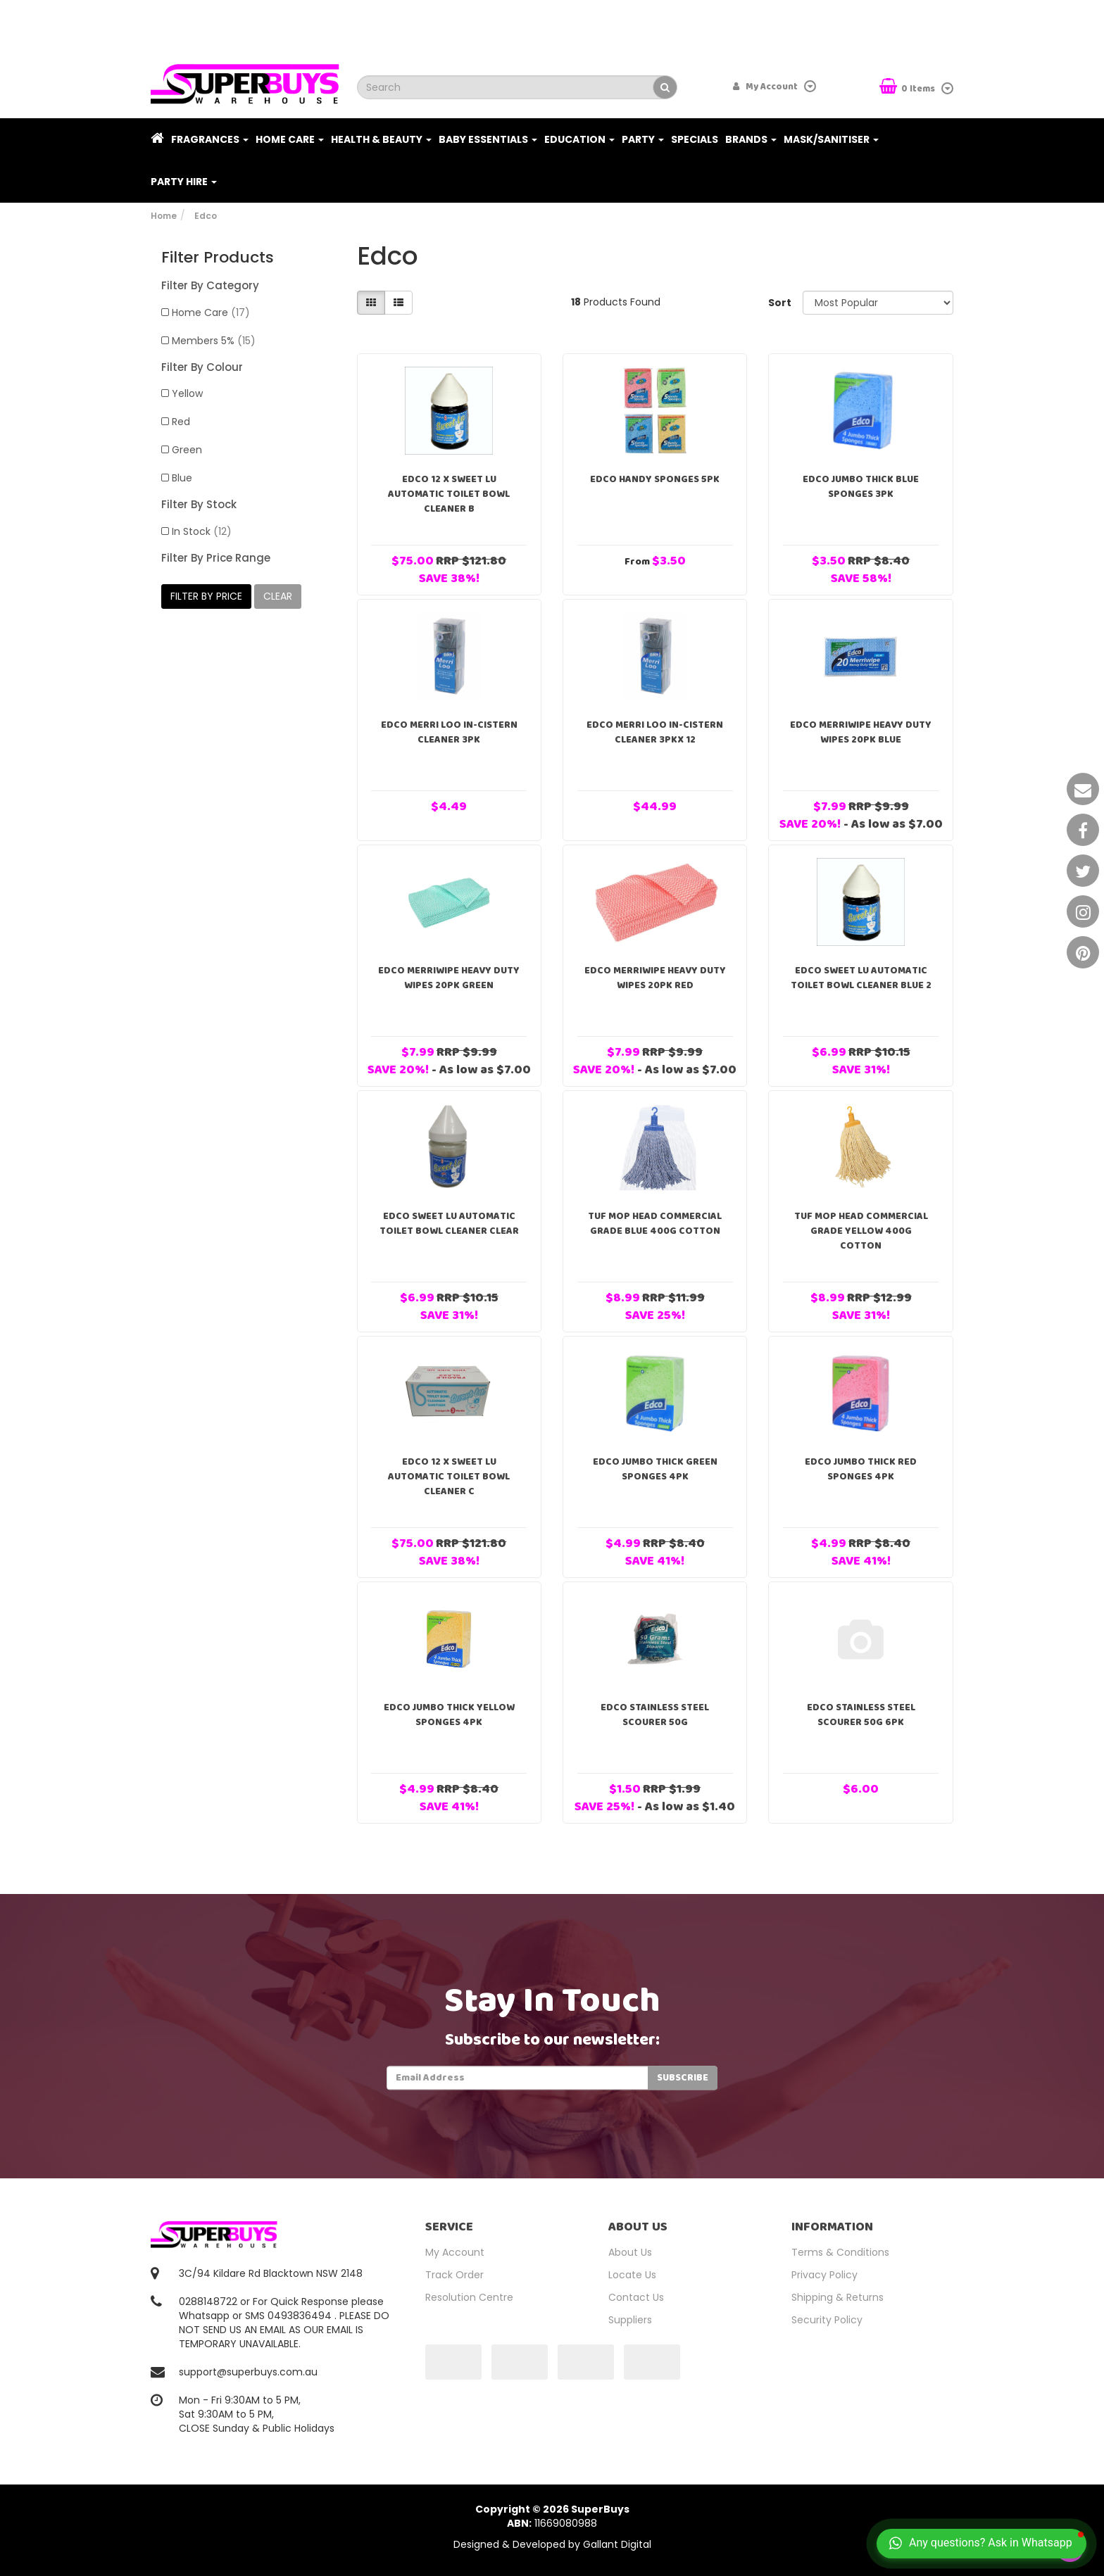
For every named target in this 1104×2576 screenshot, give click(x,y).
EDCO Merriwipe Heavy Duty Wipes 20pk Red (655, 978)
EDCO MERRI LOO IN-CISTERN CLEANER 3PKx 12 (654, 732)
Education (579, 139)
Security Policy (826, 2320)
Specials (694, 139)
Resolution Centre (469, 2297)
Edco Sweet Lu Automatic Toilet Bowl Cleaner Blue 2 (861, 978)
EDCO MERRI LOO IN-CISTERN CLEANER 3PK (449, 732)
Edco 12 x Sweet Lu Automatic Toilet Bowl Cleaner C (449, 1476)
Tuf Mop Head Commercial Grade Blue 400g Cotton (655, 1223)
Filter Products (217, 257)
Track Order (454, 2275)
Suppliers (630, 2320)
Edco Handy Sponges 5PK (655, 479)
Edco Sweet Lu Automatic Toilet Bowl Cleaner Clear (449, 1223)
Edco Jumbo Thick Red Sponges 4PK (861, 1469)
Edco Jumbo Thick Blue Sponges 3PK (861, 487)
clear (277, 596)
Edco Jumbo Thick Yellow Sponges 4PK (449, 1715)
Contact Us (636, 2297)
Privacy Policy (824, 2275)
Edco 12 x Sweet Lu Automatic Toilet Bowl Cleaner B (449, 494)
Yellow (187, 393)
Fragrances (210, 139)
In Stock (202, 531)
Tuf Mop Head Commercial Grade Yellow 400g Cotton (861, 1231)
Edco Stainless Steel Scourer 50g (655, 1715)
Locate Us (632, 2275)
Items (908, 87)
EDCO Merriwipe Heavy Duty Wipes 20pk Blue (861, 732)
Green (187, 450)
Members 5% (214, 341)
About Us (630, 2252)
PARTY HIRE (184, 182)
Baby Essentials (488, 139)
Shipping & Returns (837, 2297)
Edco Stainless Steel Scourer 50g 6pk (861, 1715)
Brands (751, 139)
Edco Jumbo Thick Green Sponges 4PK (655, 1469)
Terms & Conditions (840, 2252)
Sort (779, 303)
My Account (454, 2252)
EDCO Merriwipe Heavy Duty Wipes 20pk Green (449, 978)
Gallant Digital (617, 2544)
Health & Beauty (381, 139)
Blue (182, 478)
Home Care (290, 139)
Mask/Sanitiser (831, 139)
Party (643, 139)
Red (181, 422)
